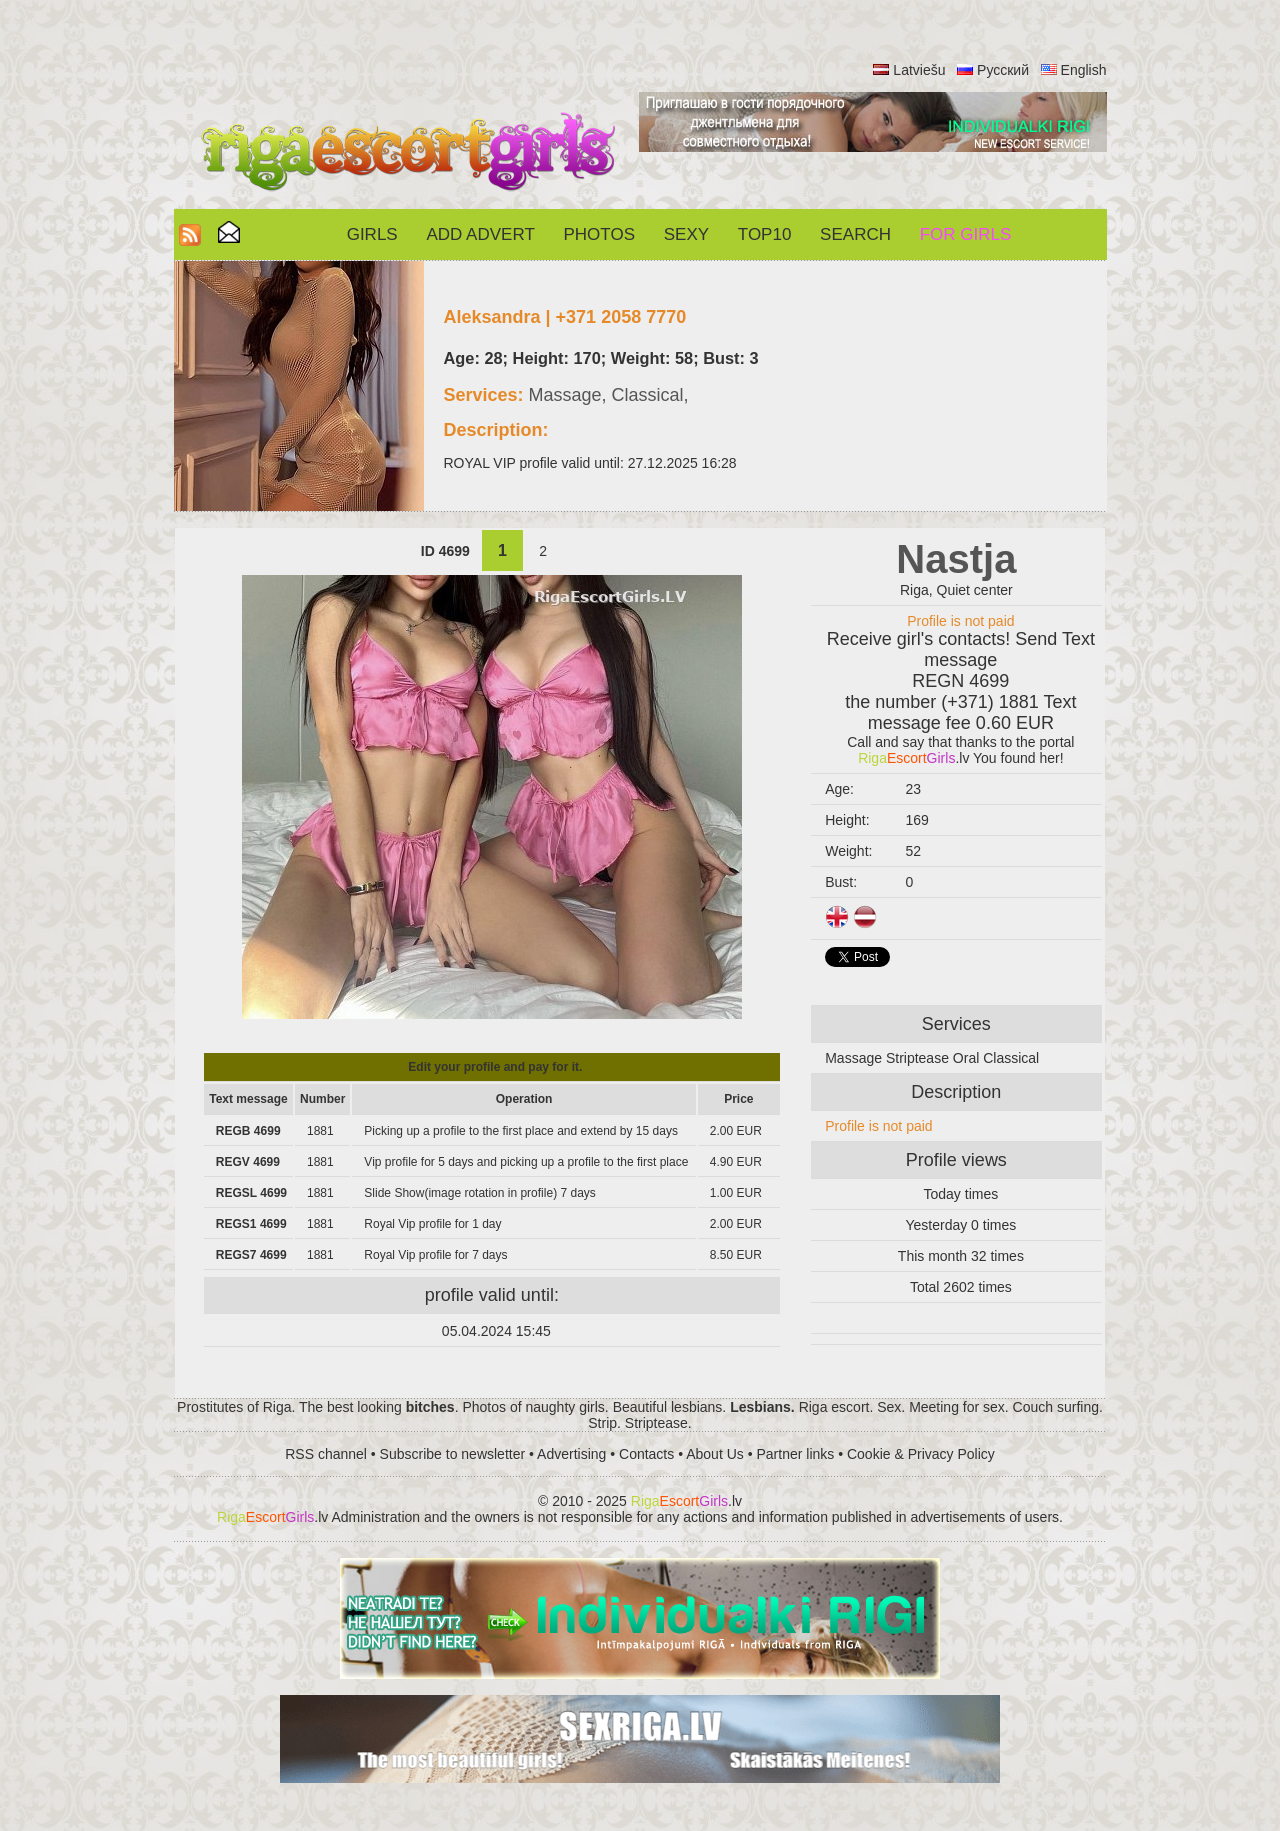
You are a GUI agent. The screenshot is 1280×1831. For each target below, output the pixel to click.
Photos (599, 234)
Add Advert (480, 234)
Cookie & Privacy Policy (921, 1454)
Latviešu (919, 70)
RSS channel (326, 1454)
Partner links (795, 1454)
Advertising (571, 1454)
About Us (715, 1454)
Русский (1003, 70)
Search (855, 234)
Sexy (686, 234)
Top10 (765, 234)
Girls (372, 234)
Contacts (646, 1454)
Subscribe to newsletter (453, 1454)
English (1084, 70)
